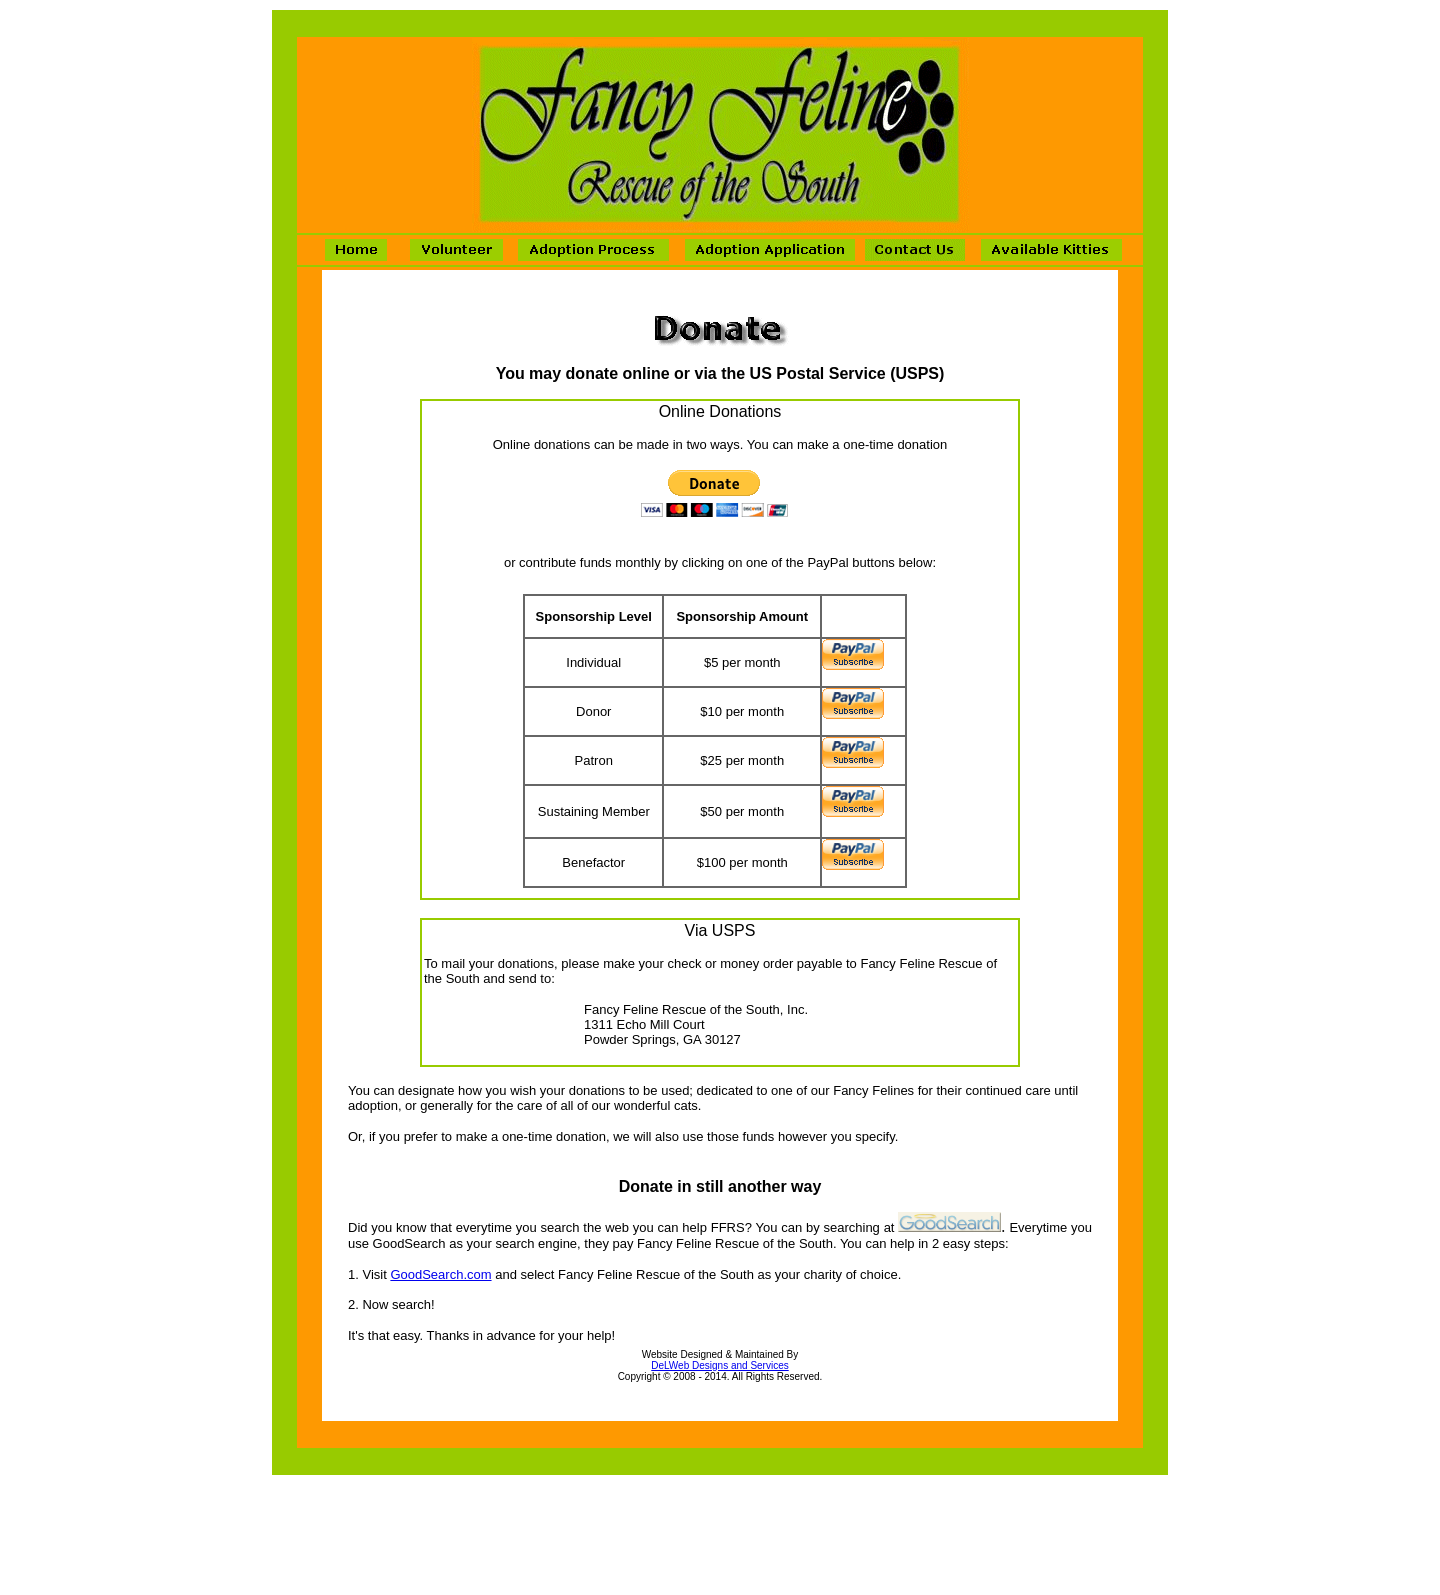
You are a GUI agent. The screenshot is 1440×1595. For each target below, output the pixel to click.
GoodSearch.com (440, 1274)
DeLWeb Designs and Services (719, 1365)
